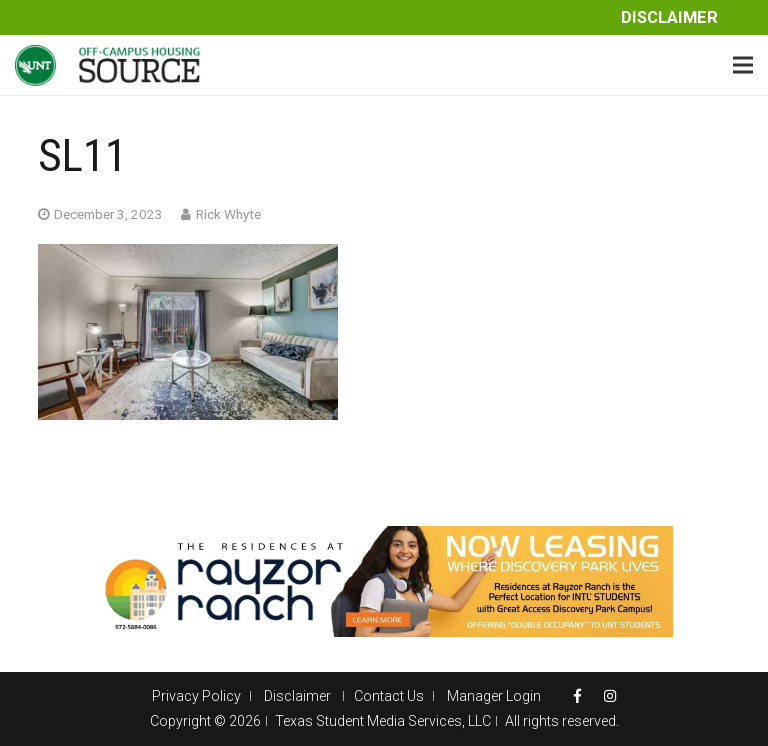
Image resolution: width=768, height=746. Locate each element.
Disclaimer (669, 17)
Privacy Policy (196, 696)
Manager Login (494, 696)
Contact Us (389, 696)
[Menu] (743, 65)
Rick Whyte (228, 214)
